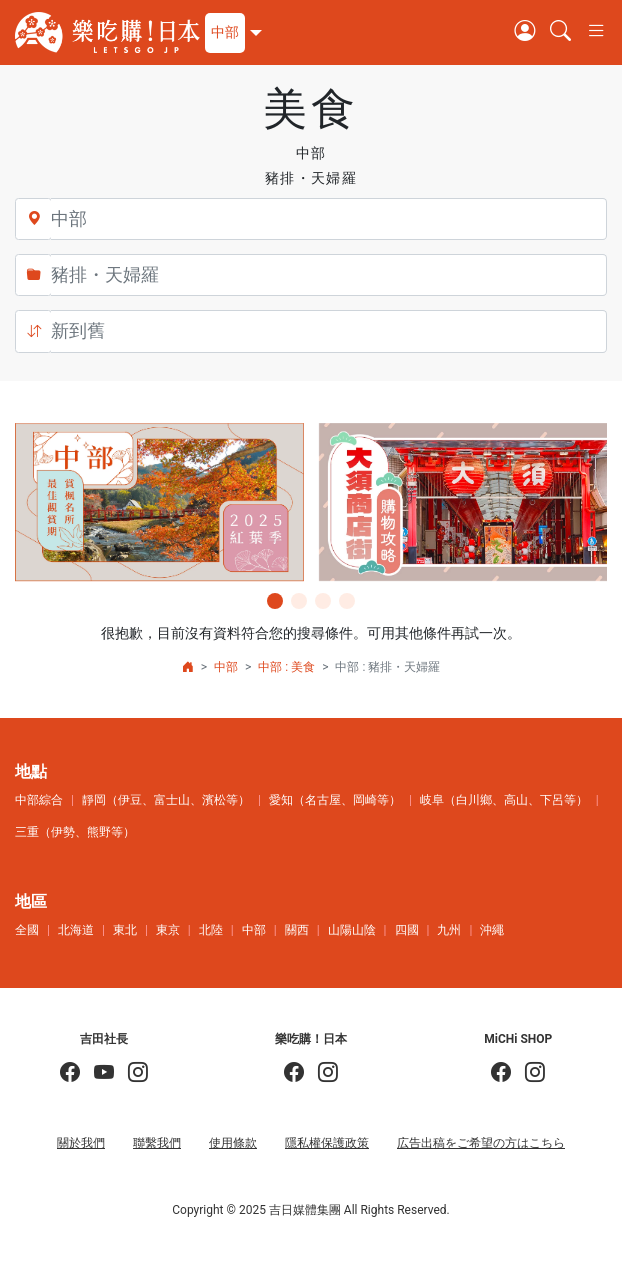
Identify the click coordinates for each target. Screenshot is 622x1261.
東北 (125, 930)
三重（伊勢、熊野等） (75, 832)
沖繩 (492, 930)
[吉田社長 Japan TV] (97, 1073)
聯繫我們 (157, 1143)
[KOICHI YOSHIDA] (131, 1073)
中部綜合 (39, 800)
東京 (168, 930)
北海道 (76, 930)
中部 (226, 667)
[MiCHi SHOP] (501, 1073)
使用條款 (233, 1143)
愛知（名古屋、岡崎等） (335, 800)
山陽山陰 (352, 930)
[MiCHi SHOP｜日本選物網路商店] (528, 1073)
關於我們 (81, 1143)
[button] (231, 33)
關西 (297, 930)
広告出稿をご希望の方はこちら (481, 1143)
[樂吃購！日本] (294, 1073)
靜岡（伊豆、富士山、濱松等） (166, 800)
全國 (27, 930)
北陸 (211, 930)
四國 (407, 930)
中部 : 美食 (286, 667)
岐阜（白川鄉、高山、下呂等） (504, 800)
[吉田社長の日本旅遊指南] (70, 1073)
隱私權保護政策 (327, 1143)
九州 (449, 930)
